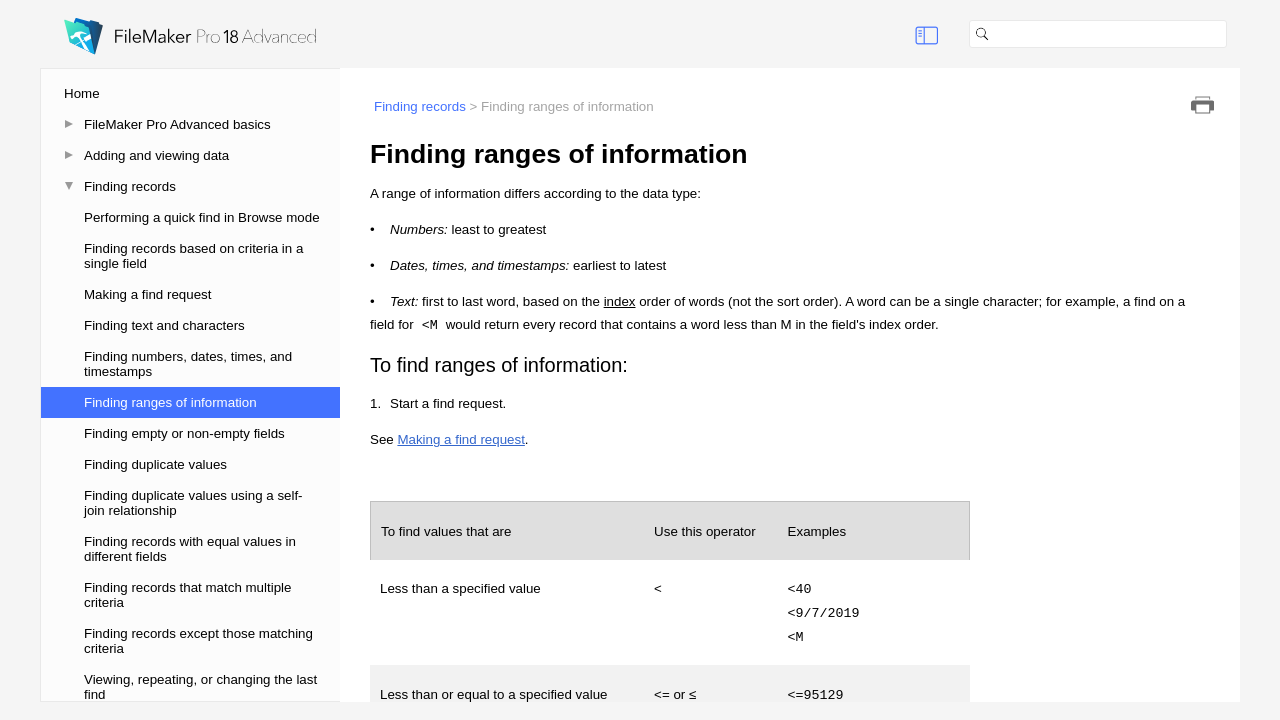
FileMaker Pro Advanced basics (177, 124)
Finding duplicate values (155, 464)
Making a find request (147, 294)
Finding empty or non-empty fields (184, 433)
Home (82, 93)
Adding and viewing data (156, 155)
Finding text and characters (164, 325)
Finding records (130, 186)
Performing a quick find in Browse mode (202, 217)
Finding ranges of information (170, 402)
